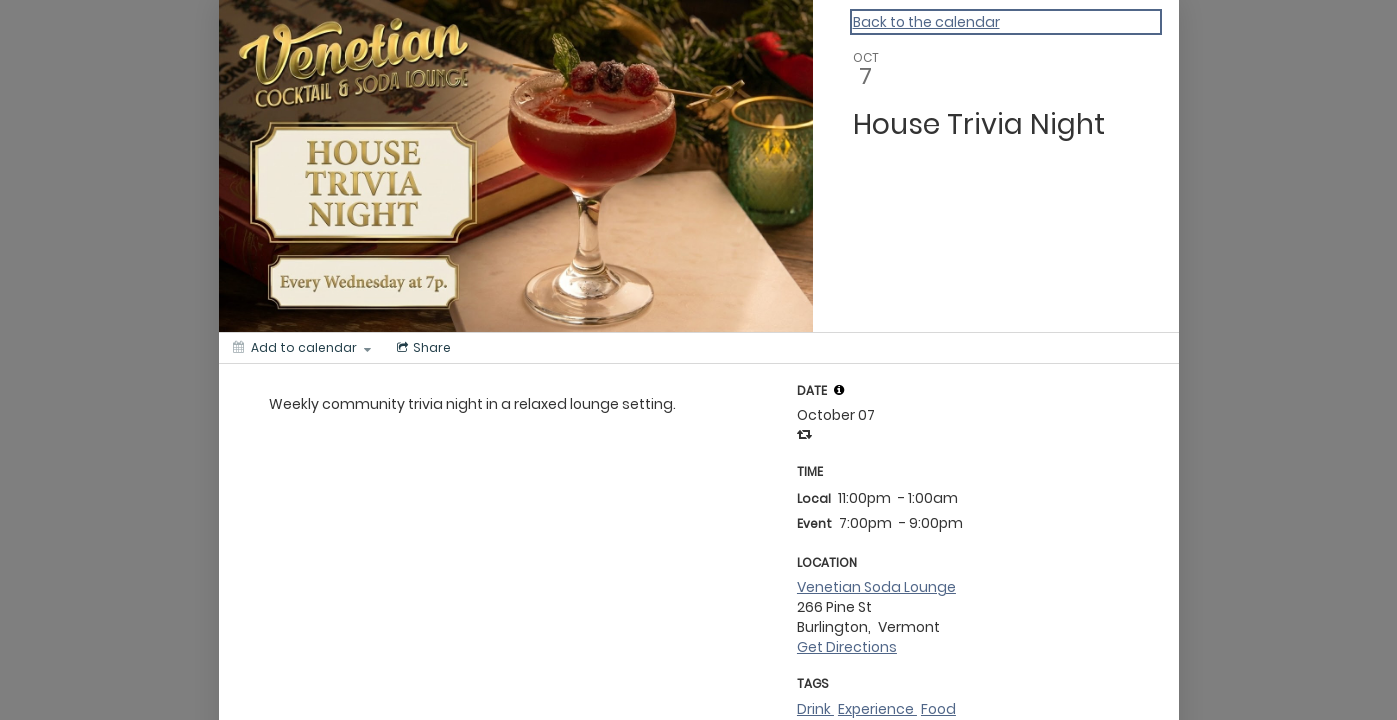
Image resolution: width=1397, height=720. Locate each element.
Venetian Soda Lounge (876, 587)
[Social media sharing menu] (422, 348)
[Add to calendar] (302, 348)
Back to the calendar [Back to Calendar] (926, 22)
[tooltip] (839, 390)
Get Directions (847, 647)
